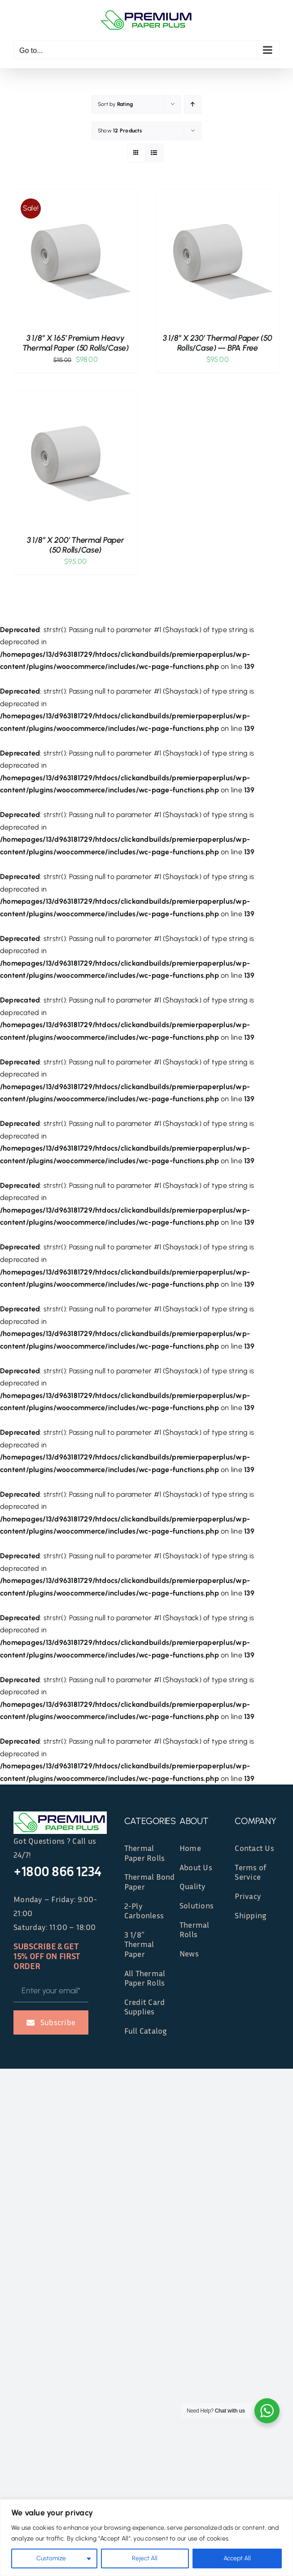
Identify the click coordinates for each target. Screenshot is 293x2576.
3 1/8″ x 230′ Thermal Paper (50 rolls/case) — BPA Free (217, 343)
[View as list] (154, 153)
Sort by (115, 104)
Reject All (144, 2558)
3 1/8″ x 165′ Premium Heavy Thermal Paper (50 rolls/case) (75, 343)
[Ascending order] (192, 104)
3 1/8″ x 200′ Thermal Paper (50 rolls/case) (75, 545)
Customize (51, 2558)
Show (120, 130)
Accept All (237, 2558)
